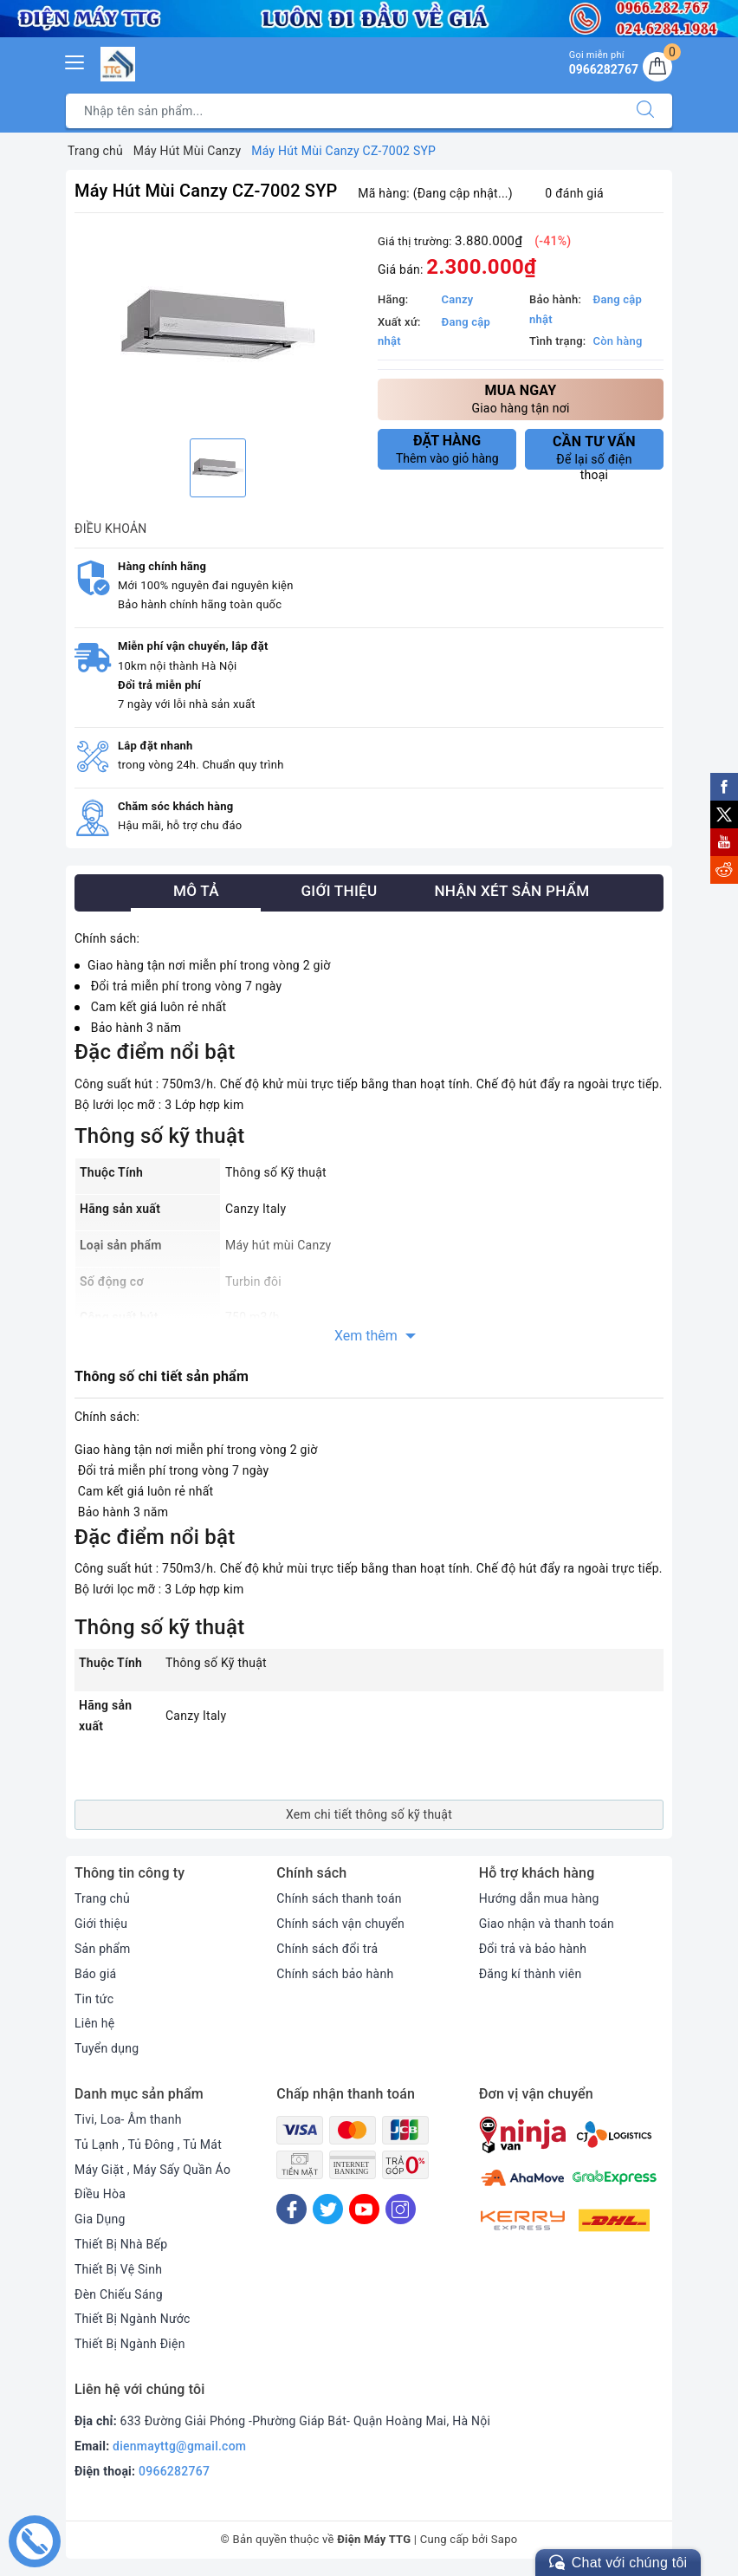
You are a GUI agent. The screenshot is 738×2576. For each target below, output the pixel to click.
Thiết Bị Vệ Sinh (118, 2269)
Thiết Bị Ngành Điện (129, 2344)
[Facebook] (291, 2209)
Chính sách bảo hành (334, 1974)
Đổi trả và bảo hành (533, 1949)
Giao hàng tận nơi (520, 398)
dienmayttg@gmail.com (179, 2446)
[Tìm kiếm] (645, 111)
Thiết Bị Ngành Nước (132, 2319)
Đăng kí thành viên (530, 1974)
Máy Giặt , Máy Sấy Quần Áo (152, 2170)
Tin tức (93, 1999)
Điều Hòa (100, 2194)
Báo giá (95, 1974)
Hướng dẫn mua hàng (539, 1898)
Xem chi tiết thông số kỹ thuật (369, 1814)
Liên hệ (94, 2023)
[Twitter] (328, 2209)
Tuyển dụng (106, 2048)
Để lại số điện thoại (594, 451)
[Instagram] (400, 2209)
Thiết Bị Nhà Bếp (120, 2244)
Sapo (504, 2539)
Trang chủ (102, 1898)
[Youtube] (364, 2209)
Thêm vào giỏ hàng (447, 448)
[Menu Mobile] (75, 60)
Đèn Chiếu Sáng (118, 2294)
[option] (217, 327)
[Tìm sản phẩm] (342, 111)
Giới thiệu (100, 1923)
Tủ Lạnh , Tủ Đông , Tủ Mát (148, 2144)
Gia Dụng (100, 2219)
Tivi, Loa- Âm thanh (128, 2119)
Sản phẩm (102, 1949)
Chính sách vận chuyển (340, 1923)
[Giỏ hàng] (657, 66)
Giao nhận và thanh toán (546, 1923)
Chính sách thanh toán (338, 1898)
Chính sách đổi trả (327, 1949)
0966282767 (174, 2471)
